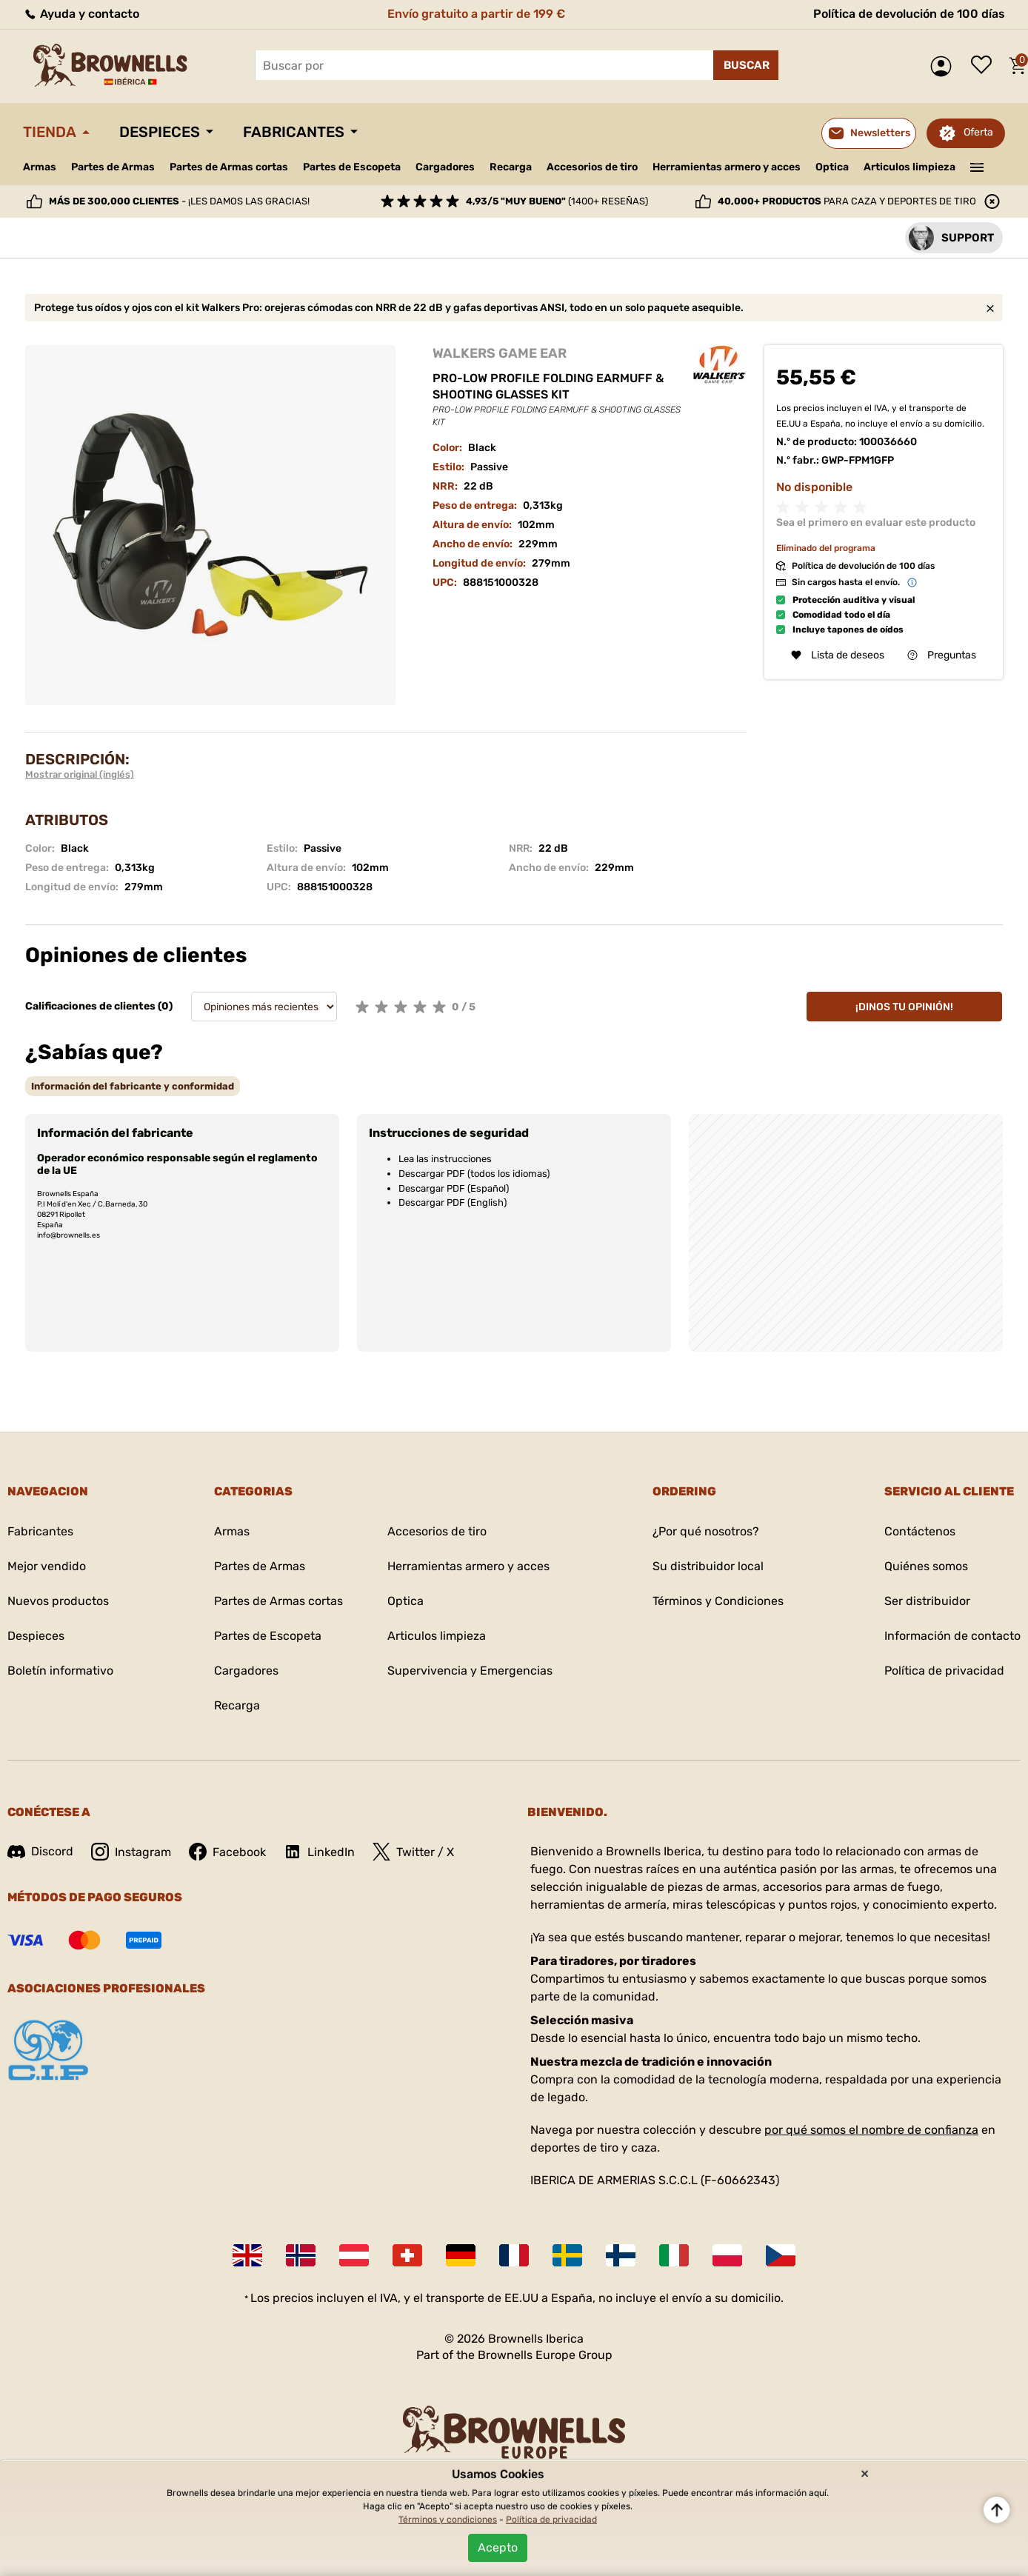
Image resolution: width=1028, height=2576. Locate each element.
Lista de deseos (985, 66)
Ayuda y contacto (81, 14)
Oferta (978, 132)
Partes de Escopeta (352, 167)
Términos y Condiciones (718, 1601)
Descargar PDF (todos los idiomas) (474, 1173)
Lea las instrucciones (445, 1158)
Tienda (49, 132)
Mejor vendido (46, 1566)
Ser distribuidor (927, 1601)
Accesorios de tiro (592, 167)
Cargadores (445, 167)
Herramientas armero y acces (726, 167)
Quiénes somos (926, 1566)
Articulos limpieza (909, 167)
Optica (832, 167)
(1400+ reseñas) (557, 201)
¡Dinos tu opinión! (904, 1007)
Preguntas (941, 655)
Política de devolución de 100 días (909, 14)
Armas (39, 167)
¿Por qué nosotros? (705, 1531)
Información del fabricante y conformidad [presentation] (132, 1086)
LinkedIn (319, 1852)
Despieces (159, 132)
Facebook (227, 1852)
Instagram (131, 1852)
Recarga (511, 167)
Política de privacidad (944, 1671)
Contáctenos (919, 1531)
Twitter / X (413, 1852)
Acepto (498, 2547)
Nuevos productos (58, 1601)
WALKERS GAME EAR (500, 353)
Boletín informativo (60, 1671)
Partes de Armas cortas (229, 167)
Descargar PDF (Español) (453, 1188)
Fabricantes (293, 132)
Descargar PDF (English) (452, 1202)
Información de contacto (952, 1636)
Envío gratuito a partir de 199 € (476, 14)
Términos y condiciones (447, 2520)
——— (977, 166)
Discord (40, 1851)
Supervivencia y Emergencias (470, 1671)
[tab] (132, 1086)
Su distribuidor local (708, 1566)
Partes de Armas (113, 167)
